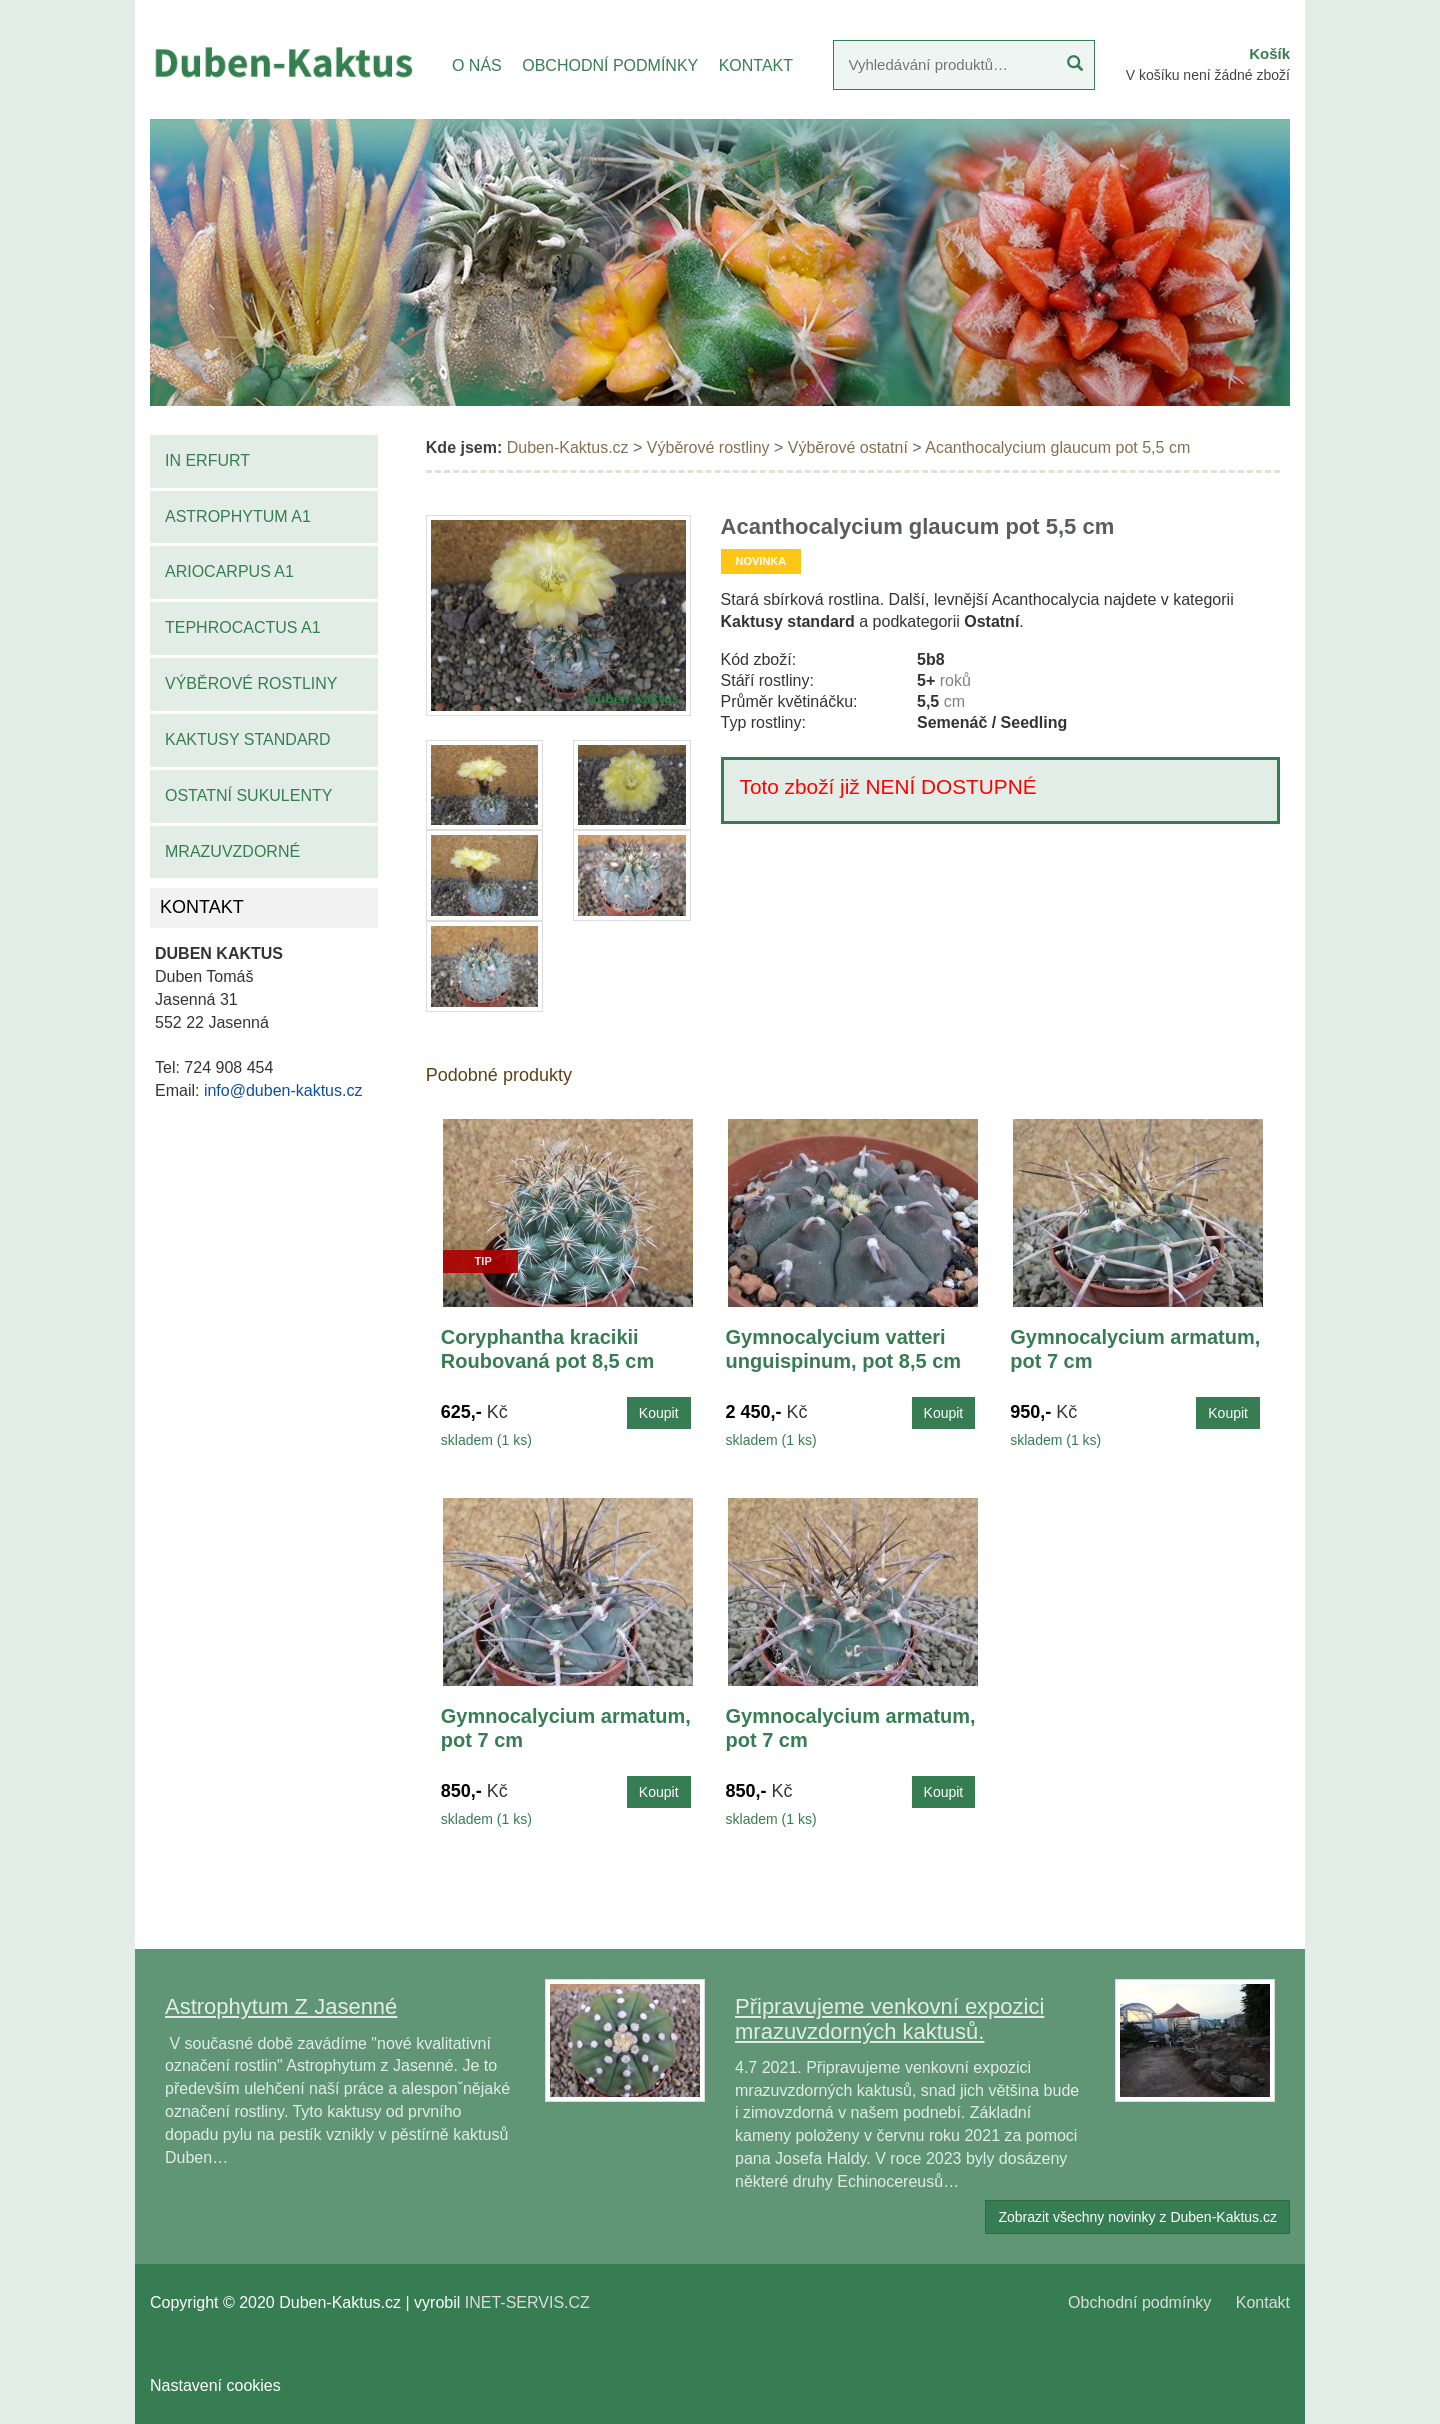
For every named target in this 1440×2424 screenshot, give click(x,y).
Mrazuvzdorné (232, 851)
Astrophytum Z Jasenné (281, 2006)
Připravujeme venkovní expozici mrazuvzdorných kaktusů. (889, 2018)
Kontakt (1263, 2302)
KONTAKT (756, 65)
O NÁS (477, 65)
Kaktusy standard (248, 739)
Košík (1269, 53)
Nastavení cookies (215, 2385)
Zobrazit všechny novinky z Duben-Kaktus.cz (1137, 2217)
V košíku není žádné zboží (1208, 75)
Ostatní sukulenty (248, 795)
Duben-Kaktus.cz (568, 447)
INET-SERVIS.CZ (527, 2302)
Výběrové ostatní (848, 447)
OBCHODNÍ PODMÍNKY (610, 65)
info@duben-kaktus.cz (283, 1090)
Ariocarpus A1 (229, 571)
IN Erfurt (207, 460)
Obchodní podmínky (1139, 2302)
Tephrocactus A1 (243, 627)
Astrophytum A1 (238, 516)
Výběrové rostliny (251, 683)
